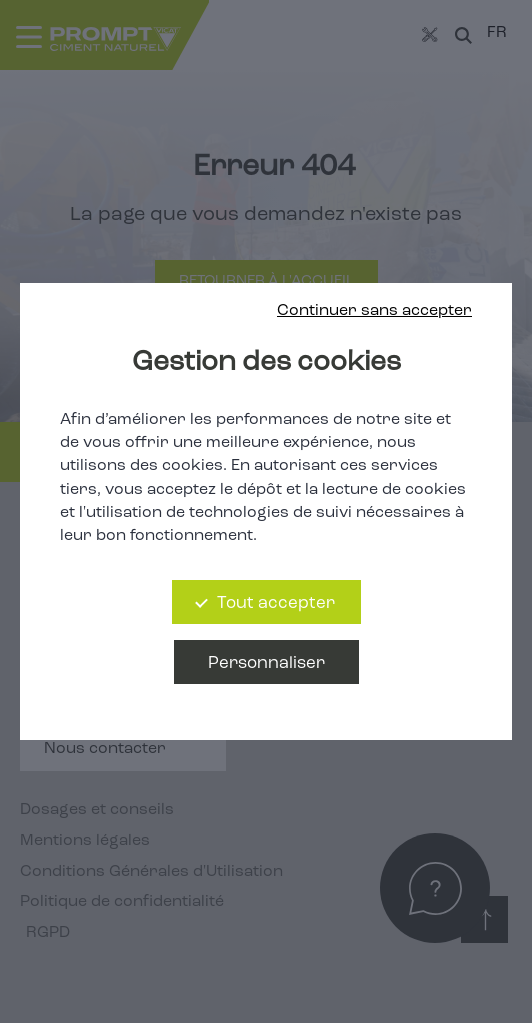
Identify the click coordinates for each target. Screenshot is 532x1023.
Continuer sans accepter (374, 311)
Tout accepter (276, 603)
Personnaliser (266, 663)
